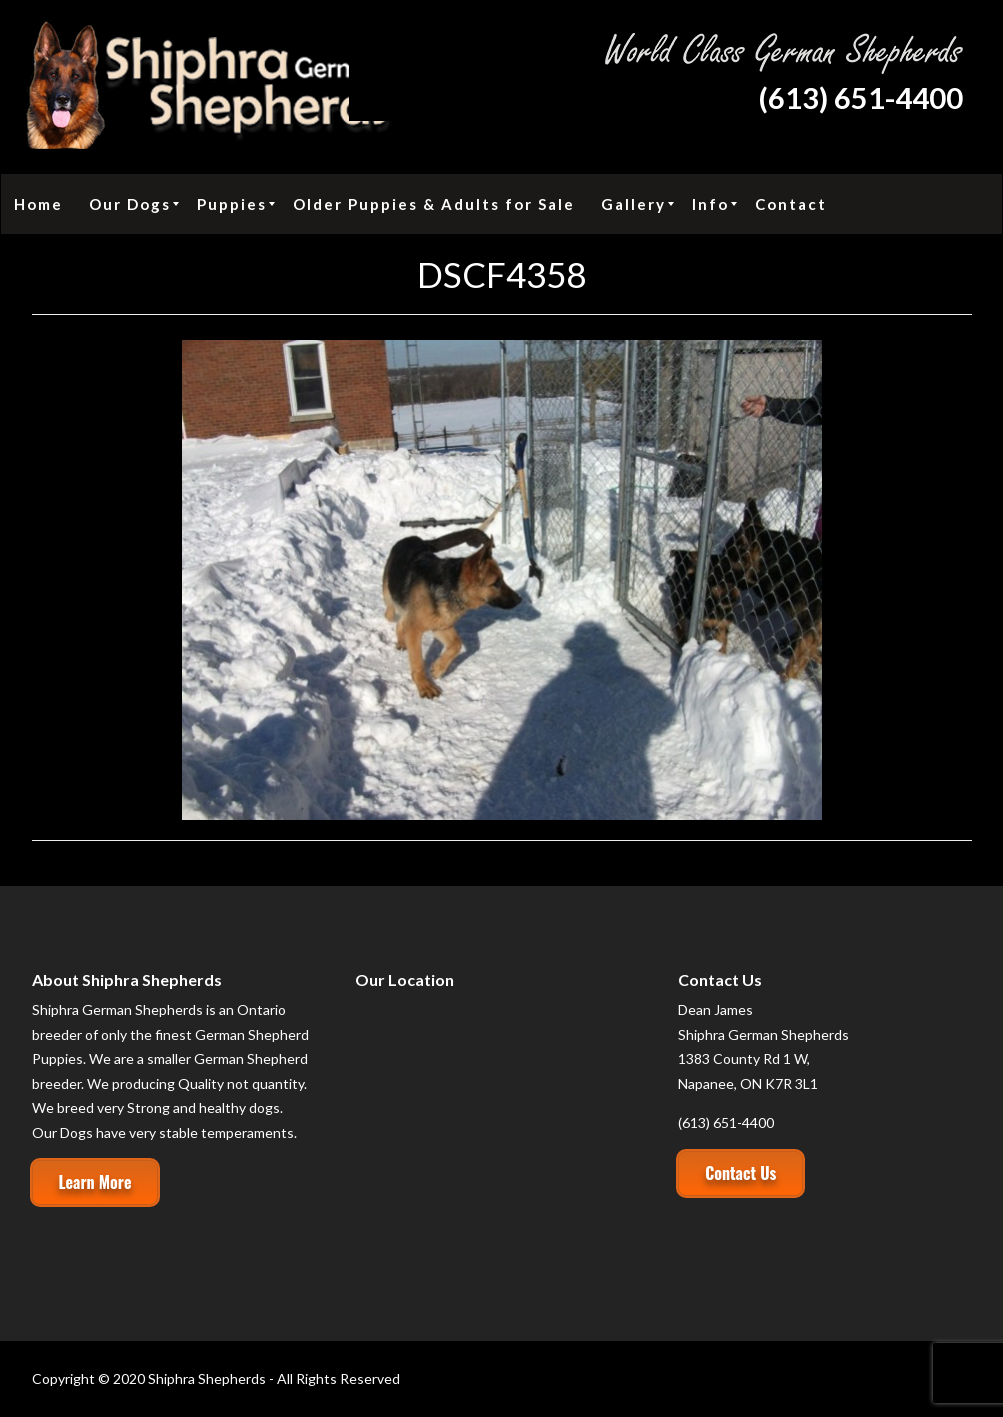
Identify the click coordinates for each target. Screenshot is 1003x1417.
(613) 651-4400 (860, 97)
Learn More (95, 1182)
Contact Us (740, 1173)
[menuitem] (38, 204)
